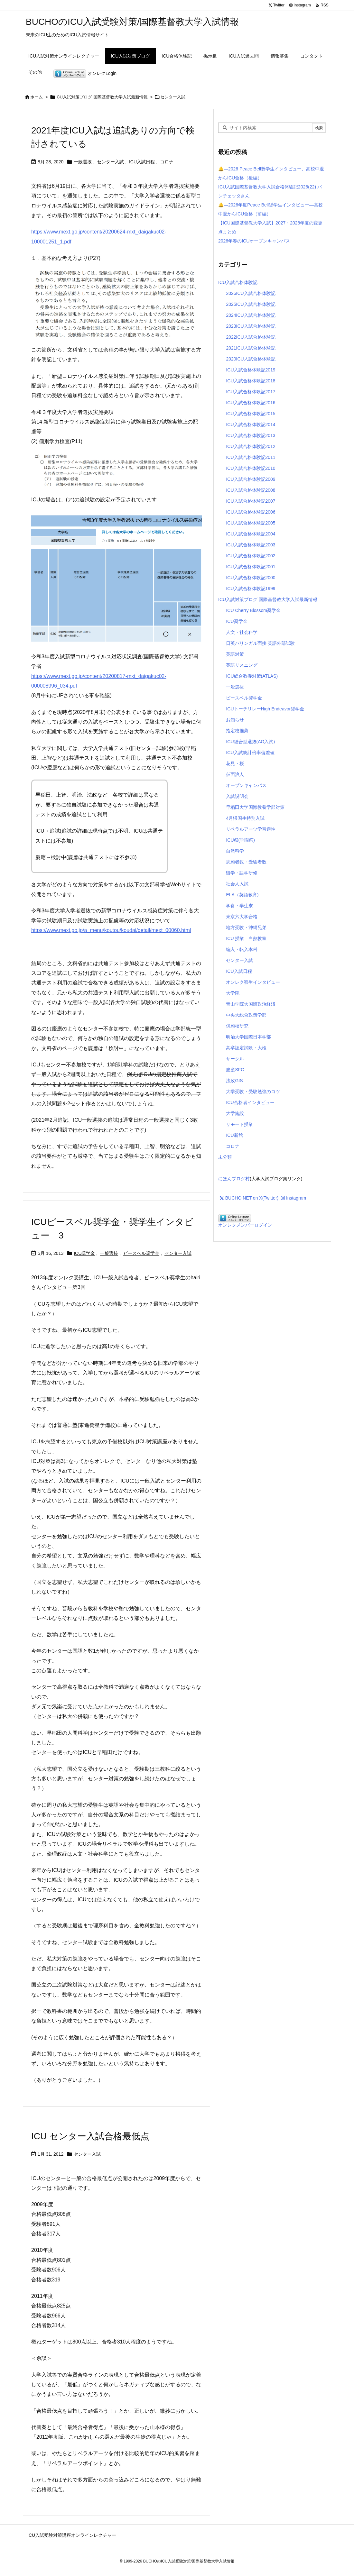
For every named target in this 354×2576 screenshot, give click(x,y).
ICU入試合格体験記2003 (250, 544)
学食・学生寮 (239, 905)
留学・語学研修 (241, 872)
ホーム (36, 97)
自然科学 (235, 851)
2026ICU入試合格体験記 (250, 293)
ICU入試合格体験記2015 (250, 413)
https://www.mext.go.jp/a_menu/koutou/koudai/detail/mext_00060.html (111, 930)
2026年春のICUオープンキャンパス (254, 240)
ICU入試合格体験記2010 (250, 468)
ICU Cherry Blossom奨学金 (253, 610)
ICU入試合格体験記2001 (250, 566)
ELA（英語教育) (242, 894)
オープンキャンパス (246, 785)
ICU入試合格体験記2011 (250, 457)
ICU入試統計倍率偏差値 (250, 752)
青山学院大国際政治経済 (250, 1004)
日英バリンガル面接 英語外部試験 (260, 643)
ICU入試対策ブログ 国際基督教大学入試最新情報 (102, 97)
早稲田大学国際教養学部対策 (255, 807)
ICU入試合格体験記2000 (250, 577)
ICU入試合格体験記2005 (250, 522)
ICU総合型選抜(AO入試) (250, 741)
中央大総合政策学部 (246, 1015)
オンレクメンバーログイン (245, 1225)
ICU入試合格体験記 (237, 282)
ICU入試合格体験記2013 (250, 435)
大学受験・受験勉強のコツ (253, 1091)
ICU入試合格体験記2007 (250, 501)
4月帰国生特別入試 (245, 818)
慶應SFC (235, 1069)
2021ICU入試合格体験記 (250, 348)
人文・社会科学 (241, 632)
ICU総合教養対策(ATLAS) (252, 676)
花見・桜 (235, 763)
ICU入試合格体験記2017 (250, 391)
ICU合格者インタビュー (250, 1102)
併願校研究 (237, 1025)
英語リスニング (241, 665)
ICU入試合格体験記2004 (250, 533)
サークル (235, 1058)
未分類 (225, 1157)
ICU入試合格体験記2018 (250, 380)
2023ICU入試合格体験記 (250, 326)
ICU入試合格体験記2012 (250, 446)
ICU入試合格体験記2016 (250, 402)
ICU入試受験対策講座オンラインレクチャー (71, 2535)
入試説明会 (237, 796)
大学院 (232, 993)
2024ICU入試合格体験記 (250, 315)
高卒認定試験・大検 (246, 1047)
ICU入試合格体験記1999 (250, 588)
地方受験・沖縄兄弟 (246, 927)
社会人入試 (237, 883)
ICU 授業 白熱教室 (246, 938)
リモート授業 (239, 1124)
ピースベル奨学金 (141, 1253)
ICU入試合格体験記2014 (250, 424)
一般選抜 (83, 161)
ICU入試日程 (142, 161)
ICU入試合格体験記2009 (250, 479)
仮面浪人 (235, 774)
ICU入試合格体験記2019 (250, 369)
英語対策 (235, 654)
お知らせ (235, 719)
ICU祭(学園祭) (240, 840)
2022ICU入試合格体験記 (250, 337)
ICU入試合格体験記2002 (250, 555)
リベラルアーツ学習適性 (250, 829)
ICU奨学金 (84, 1253)
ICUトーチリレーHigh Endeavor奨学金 (265, 708)
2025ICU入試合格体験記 (250, 304)
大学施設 (235, 1113)
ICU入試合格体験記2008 (250, 490)
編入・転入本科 (241, 949)
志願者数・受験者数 (246, 861)
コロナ (166, 161)
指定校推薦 (237, 730)
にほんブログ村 (234, 1178)
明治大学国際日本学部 (248, 1036)
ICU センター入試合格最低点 (90, 2136)
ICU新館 (234, 1135)
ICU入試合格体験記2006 (250, 512)
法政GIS (234, 1080)
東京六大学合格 (241, 916)
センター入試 (110, 161)
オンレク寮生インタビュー (253, 982)
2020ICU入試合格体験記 (250, 358)
